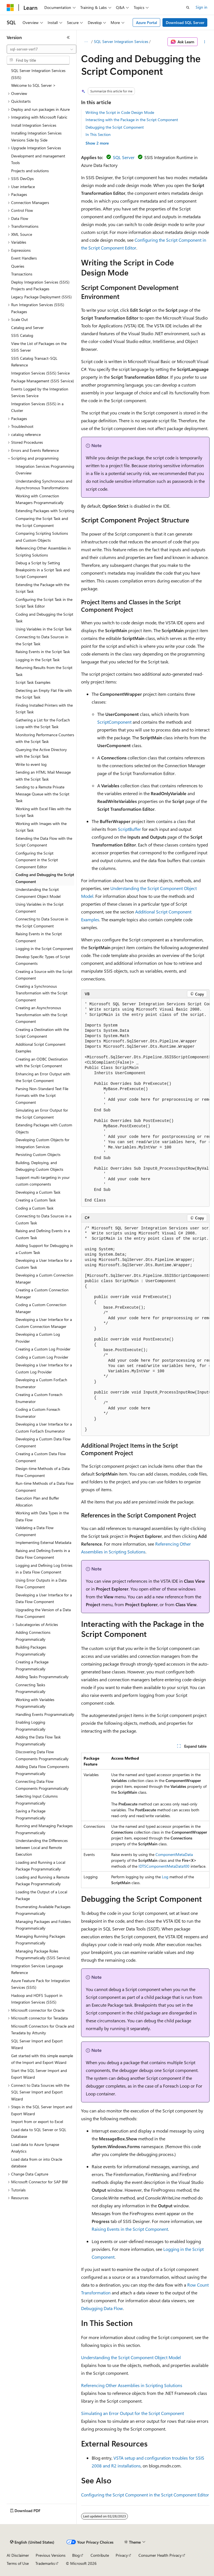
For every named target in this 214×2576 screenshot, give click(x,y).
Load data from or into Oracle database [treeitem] (36, 2163)
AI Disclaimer (18, 2555)
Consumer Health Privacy (160, 2555)
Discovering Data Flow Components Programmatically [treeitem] (42, 1755)
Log (165, 1876)
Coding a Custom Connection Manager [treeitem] (41, 1308)
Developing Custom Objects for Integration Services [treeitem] (42, 1143)
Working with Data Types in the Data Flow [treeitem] (42, 1516)
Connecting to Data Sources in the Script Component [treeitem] (42, 922)
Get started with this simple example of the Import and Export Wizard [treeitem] (42, 2059)
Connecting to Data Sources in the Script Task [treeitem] (42, 640)
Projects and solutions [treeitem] (30, 170)
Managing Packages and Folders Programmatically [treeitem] (43, 1925)
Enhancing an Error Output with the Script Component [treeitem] (43, 1077)
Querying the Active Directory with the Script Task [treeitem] (41, 753)
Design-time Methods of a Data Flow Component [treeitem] (43, 1472)
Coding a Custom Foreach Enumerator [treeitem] (38, 1413)
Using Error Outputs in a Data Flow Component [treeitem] (41, 1583)
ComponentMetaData (174, 1854)
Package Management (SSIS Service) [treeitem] (42, 380)
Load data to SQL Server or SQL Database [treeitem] (38, 2133)
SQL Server (124, 157)
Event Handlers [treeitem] (24, 258)
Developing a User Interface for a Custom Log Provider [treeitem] (44, 1368)
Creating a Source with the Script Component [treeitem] (44, 975)
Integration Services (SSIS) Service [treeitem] (40, 373)
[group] (145, 1102)
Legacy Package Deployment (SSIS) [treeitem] (41, 296)
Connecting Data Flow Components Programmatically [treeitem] (42, 1785)
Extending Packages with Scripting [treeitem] (45, 510)
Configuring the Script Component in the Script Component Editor (145, 2495)
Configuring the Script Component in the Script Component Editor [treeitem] (37, 859)
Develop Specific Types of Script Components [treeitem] (43, 960)
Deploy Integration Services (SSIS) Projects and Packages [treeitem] (40, 285)
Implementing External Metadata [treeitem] (43, 1542)
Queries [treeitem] (17, 266)
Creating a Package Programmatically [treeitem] (32, 1665)
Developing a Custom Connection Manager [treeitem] (44, 1278)
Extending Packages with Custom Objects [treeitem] (44, 1128)
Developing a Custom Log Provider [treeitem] (38, 1338)
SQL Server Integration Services (121, 41)
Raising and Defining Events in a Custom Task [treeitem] (43, 1234)
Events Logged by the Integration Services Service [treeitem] (39, 392)
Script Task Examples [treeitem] (33, 682)
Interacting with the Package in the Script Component (132, 119)
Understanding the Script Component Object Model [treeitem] (38, 893)
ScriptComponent (114, 722)
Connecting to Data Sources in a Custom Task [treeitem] (43, 1219)
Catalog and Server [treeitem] (27, 327)
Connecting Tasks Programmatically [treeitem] (30, 1688)
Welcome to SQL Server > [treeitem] (33, 85)
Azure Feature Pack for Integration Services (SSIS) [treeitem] (40, 1984)
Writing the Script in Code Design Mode (120, 112)
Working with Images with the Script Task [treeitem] (41, 827)
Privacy (122, 2555)
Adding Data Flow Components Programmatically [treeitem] (42, 1770)
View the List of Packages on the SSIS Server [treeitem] (39, 347)
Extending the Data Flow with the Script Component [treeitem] (44, 842)
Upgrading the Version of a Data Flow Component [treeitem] (43, 1613)
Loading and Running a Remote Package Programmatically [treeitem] (42, 1880)
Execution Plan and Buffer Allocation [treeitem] (37, 1501)
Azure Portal (146, 22)
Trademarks (45, 2563)
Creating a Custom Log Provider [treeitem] (43, 1349)
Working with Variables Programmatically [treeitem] (35, 1703)
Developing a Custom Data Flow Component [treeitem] (43, 1442)
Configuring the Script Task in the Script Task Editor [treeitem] (44, 603)
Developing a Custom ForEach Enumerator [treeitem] (41, 1383)
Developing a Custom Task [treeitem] (38, 1192)
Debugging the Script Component (115, 127)
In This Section (98, 134)
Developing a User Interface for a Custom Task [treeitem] (44, 1264)
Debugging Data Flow (102, 2308)
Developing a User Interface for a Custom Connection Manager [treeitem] (44, 1323)
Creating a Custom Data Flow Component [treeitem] (41, 1457)
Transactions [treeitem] (21, 274)
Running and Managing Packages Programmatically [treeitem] (44, 1829)
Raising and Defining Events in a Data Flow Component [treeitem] (43, 1554)
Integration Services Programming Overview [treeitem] (45, 470)
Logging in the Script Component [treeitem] (44, 948)
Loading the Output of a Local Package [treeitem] (41, 1895)
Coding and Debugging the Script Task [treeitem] (44, 617)
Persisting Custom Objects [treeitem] (38, 1154)
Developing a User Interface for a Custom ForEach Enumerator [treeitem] (44, 1427)
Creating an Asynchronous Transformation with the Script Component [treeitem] (41, 1014)
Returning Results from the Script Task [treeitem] (44, 671)
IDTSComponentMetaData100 (163, 1866)
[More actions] (205, 41)
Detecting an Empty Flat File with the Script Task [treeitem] (44, 694)
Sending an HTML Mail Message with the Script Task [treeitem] (43, 775)
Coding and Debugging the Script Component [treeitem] (45, 878)
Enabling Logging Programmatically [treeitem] (30, 1725)
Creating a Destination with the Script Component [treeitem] (42, 1033)
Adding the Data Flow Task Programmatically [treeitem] (38, 1740)
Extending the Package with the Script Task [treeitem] (42, 588)
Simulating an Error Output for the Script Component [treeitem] (42, 1113)
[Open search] (187, 8)
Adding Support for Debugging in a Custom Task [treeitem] (44, 1249)
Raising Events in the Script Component (130, 2229)
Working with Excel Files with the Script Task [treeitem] (43, 812)
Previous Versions (50, 2555)
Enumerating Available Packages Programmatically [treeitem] (43, 1910)
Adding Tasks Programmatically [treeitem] (42, 1676)
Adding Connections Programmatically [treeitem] (33, 1636)
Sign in (201, 7)
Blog (76, 2555)
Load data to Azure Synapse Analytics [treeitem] (35, 2148)
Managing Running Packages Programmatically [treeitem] (40, 1940)
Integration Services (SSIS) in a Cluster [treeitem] (37, 407)
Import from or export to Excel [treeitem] (37, 2121)
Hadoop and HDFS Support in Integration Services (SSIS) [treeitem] (36, 1999)
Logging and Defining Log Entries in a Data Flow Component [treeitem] (44, 1569)
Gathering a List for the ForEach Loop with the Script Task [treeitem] (43, 723)
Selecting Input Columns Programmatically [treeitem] (37, 1799)
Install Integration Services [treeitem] (33, 125)
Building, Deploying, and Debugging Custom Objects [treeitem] (39, 1166)
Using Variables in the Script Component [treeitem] (40, 907)
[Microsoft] (10, 7)
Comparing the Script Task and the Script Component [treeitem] (42, 522)
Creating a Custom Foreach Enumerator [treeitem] (39, 1398)
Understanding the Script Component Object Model (131, 2357)
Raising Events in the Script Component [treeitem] (39, 937)
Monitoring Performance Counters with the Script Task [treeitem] (45, 738)
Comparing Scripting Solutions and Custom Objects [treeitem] (42, 537)
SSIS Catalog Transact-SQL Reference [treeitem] (34, 362)
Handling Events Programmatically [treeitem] (45, 1714)
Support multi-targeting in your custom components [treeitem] (43, 1181)
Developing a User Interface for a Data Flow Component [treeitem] (44, 1598)
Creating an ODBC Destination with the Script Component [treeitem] (42, 1062)
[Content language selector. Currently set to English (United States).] (32, 2542)
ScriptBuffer (129, 829)
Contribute (100, 2555)
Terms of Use (18, 2563)
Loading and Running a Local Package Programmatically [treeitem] (40, 1866)
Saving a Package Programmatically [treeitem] (30, 1814)
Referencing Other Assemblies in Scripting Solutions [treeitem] (43, 551)
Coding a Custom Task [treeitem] (35, 1208)
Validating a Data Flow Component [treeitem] (35, 1531)
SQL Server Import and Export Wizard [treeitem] (37, 2044)
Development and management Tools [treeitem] (38, 159)
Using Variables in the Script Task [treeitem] (44, 629)
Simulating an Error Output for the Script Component (132, 2413)
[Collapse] (68, 37)
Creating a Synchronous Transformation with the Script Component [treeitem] (41, 993)
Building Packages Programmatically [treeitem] (31, 1650)
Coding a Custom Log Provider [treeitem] (42, 1357)
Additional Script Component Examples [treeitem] (40, 1048)
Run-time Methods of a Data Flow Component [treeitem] (45, 1487)
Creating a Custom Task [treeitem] (36, 1200)
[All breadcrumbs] (86, 41)
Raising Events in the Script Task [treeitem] (43, 651)
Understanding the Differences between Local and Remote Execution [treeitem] (42, 1847)
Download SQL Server (185, 22)
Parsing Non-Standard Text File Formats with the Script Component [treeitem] (42, 1095)
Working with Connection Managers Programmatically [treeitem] (40, 499)
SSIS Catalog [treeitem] (22, 335)
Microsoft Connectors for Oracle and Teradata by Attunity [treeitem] (42, 2029)
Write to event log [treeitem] (31, 764)
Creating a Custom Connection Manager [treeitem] (42, 1293)
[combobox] (41, 49)
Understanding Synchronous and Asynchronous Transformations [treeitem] (44, 484)
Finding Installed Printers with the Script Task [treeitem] (44, 708)
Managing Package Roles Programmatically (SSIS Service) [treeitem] (43, 1954)
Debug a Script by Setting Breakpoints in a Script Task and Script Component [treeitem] (43, 569)
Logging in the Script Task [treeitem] (38, 659)
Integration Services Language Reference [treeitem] (37, 1969)
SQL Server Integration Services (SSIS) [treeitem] (38, 74)
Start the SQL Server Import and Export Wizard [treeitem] (39, 2074)
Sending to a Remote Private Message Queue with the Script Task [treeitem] (42, 793)
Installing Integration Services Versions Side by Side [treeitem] (36, 136)
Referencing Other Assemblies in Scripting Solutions (131, 2385)
